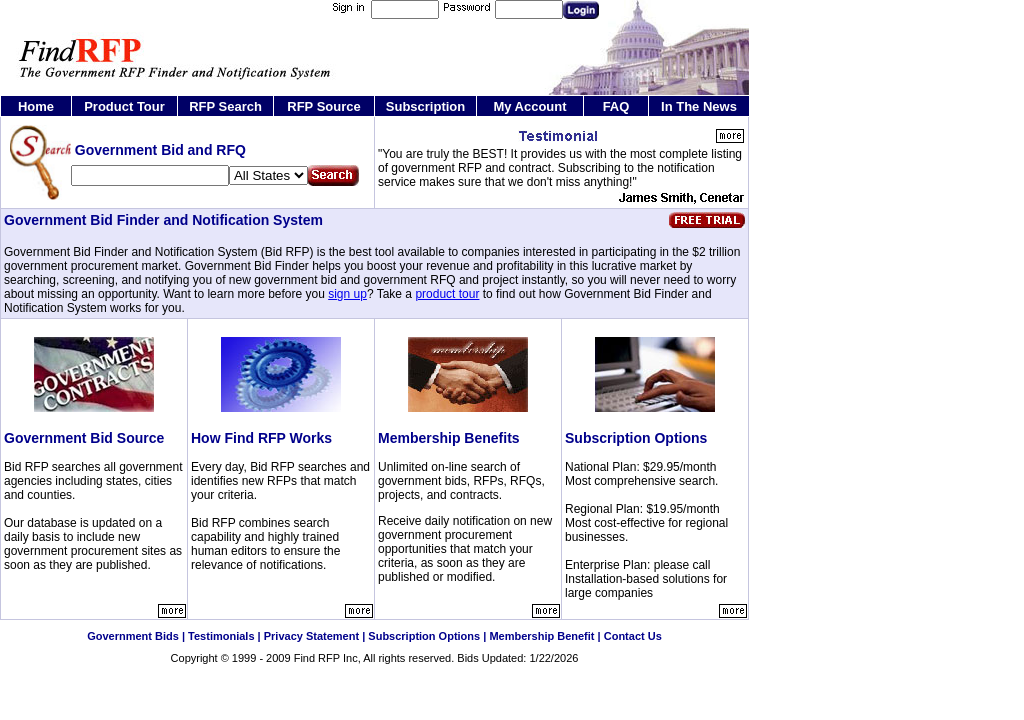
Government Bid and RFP (347, 672)
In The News (699, 106)
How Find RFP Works (261, 438)
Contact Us (633, 636)
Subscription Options (636, 438)
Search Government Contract (384, 672)
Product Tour (124, 106)
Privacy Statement (311, 636)
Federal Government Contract (402, 672)
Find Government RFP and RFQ (365, 672)
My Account (529, 106)
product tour (447, 294)
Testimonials (221, 636)
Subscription (425, 106)
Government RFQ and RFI (421, 672)
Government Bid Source (84, 438)
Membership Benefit (541, 636)
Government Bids (133, 636)
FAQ (616, 106)
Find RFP (317, 658)
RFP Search (225, 106)
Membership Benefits (449, 438)
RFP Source (323, 106)
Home (36, 106)
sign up (347, 294)
